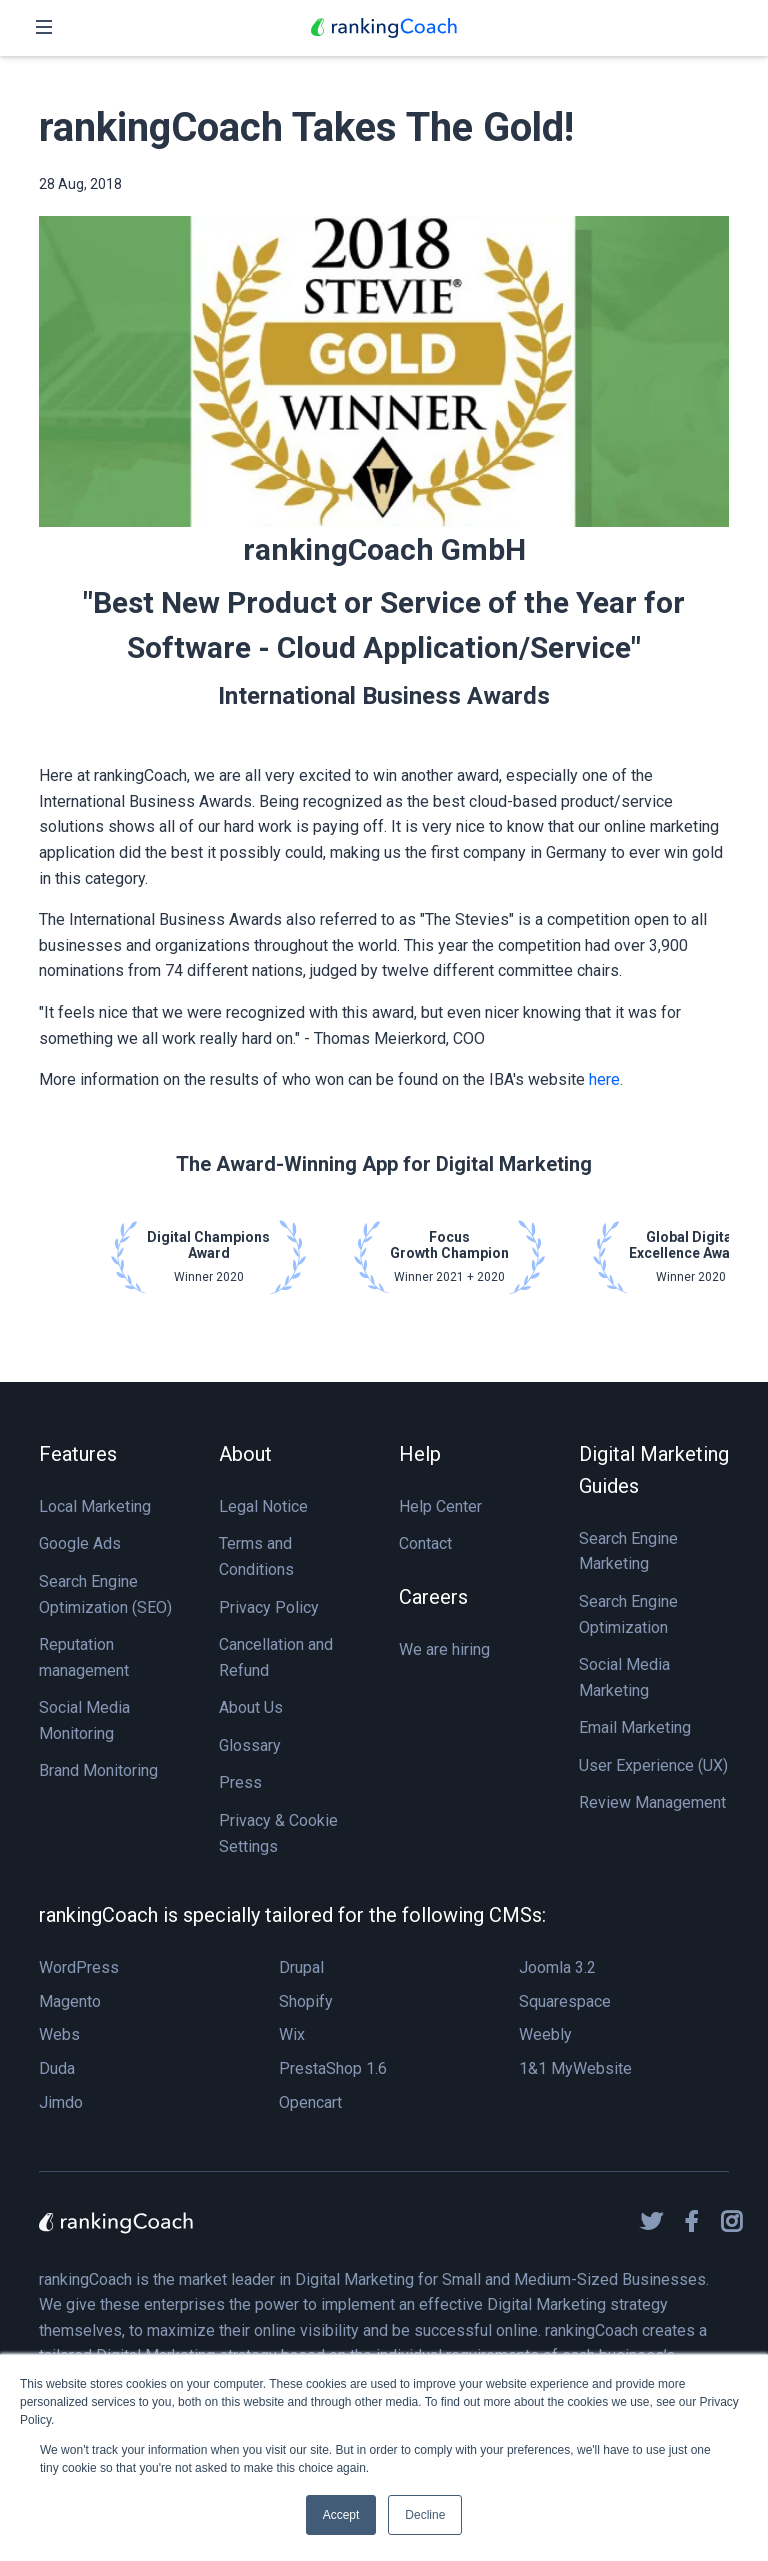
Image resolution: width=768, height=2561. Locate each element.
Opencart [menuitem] (310, 2102)
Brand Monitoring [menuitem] (98, 1770)
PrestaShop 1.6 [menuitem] (333, 2068)
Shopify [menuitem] (306, 2001)
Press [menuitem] (240, 1782)
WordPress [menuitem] (79, 1967)
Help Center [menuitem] (440, 1506)
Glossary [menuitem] (250, 1745)
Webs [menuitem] (59, 2034)
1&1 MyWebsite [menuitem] (575, 2068)
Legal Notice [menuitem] (263, 1506)
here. (606, 1079)
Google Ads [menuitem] (80, 1543)
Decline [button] (425, 2515)
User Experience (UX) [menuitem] (653, 1765)
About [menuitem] (245, 1454)
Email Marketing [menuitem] (635, 1727)
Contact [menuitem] (425, 1543)
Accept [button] (341, 2515)
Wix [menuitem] (292, 2034)
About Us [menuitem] (251, 1707)
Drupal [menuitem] (301, 1967)
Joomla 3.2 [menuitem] (557, 1967)
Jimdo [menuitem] (61, 2102)
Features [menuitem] (78, 1454)
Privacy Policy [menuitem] (269, 1607)
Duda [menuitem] (57, 2068)
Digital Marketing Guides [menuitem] (654, 1470)
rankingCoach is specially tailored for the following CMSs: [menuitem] (292, 1915)
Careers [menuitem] (433, 1597)
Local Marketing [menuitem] (95, 1506)
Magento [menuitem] (70, 2001)
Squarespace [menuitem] (565, 2001)
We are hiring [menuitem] (444, 1649)
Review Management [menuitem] (652, 1802)
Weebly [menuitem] (545, 2034)
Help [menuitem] (420, 1454)
